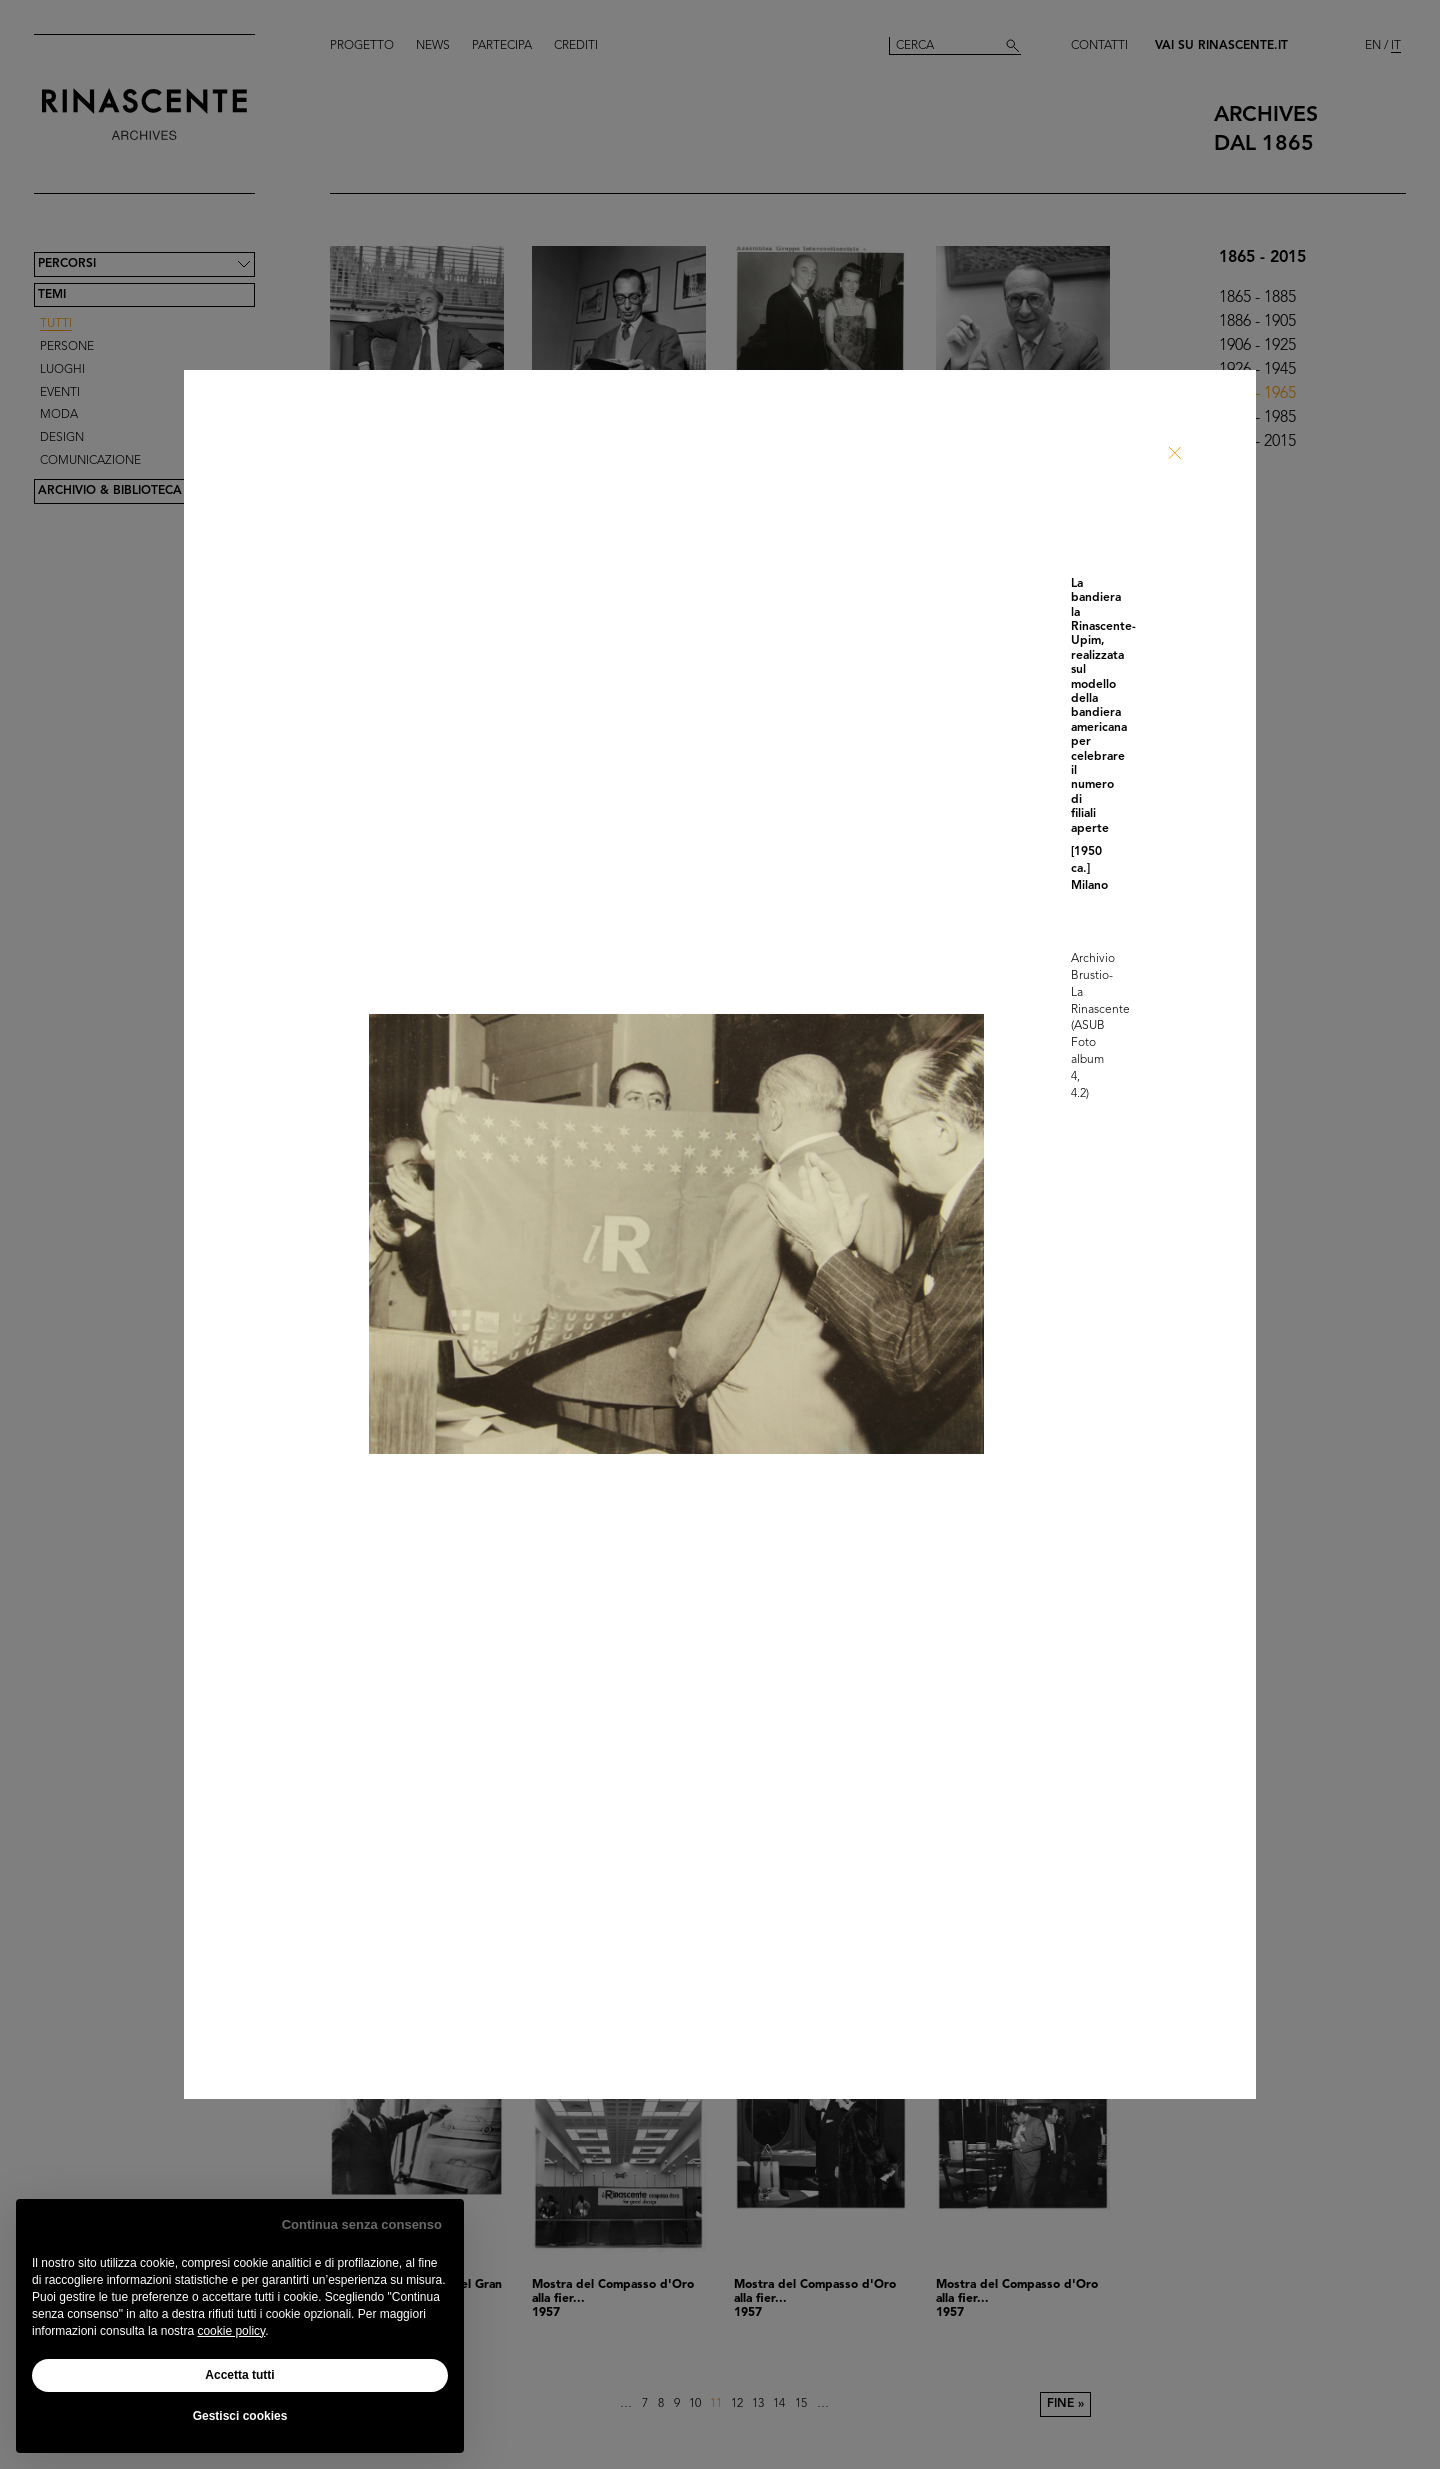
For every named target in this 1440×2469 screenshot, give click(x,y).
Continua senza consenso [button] (362, 2224)
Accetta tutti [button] (239, 2375)
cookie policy (231, 2331)
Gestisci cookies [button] (240, 2416)
